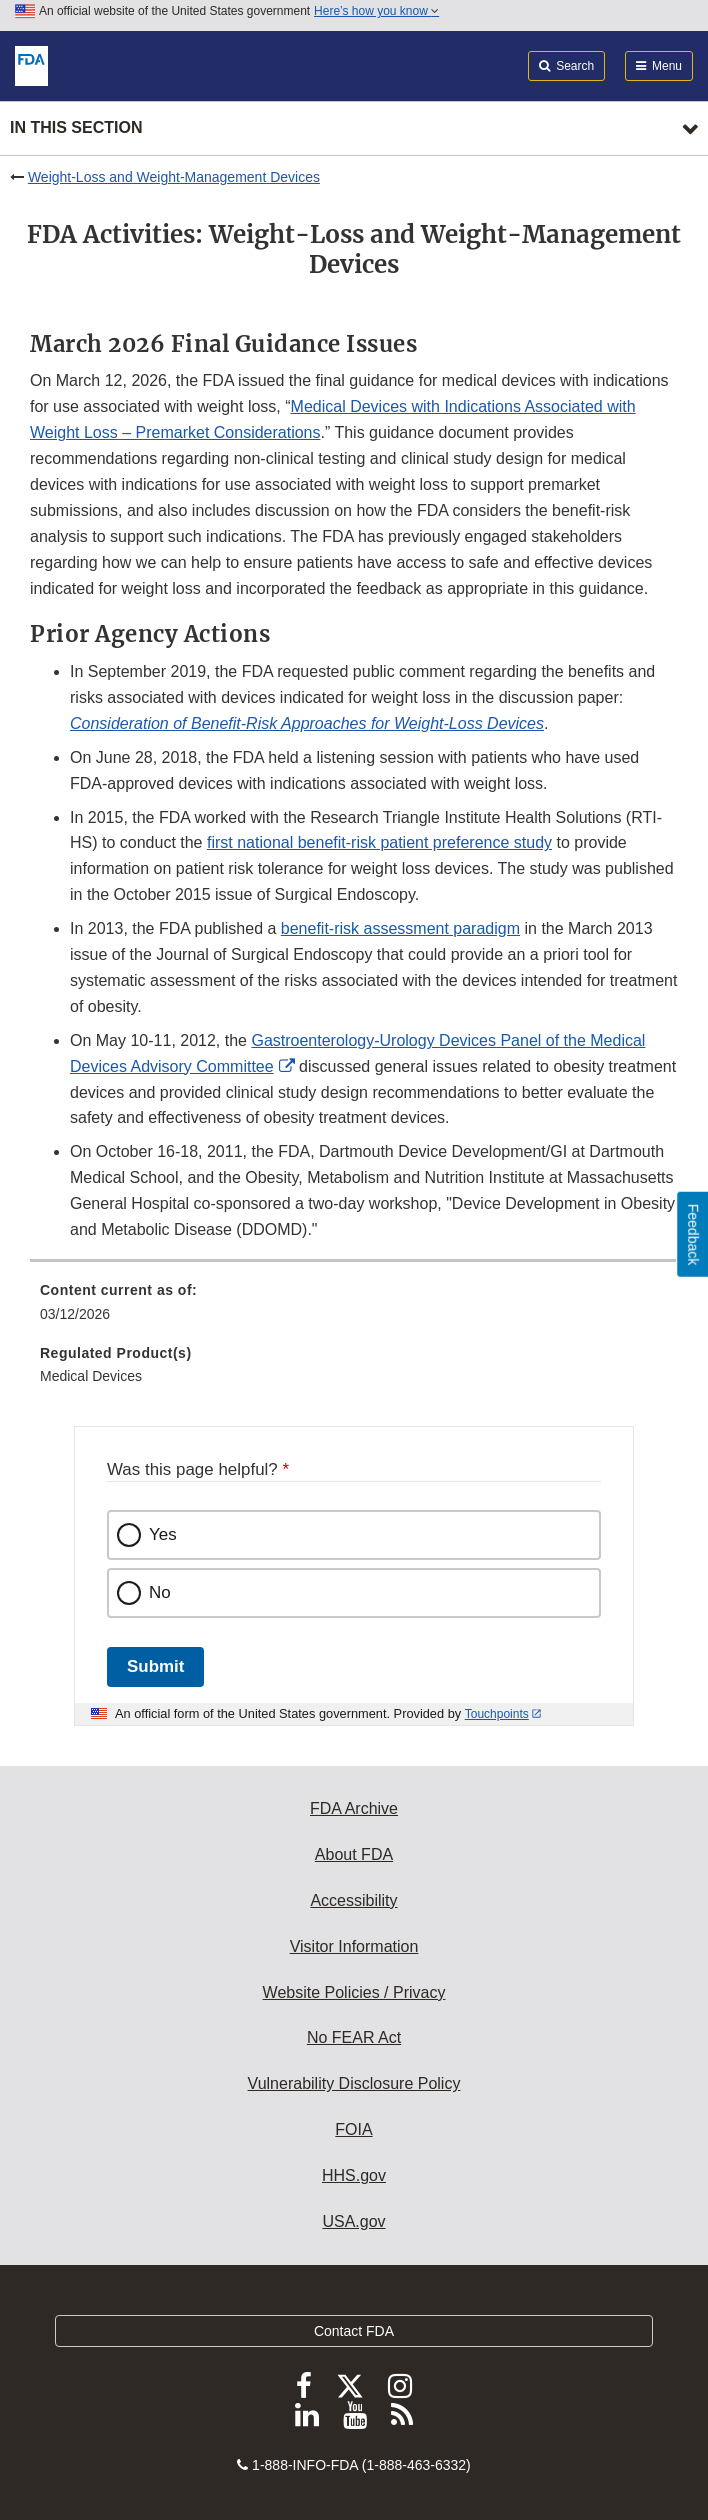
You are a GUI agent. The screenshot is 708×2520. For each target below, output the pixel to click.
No (160, 1592)
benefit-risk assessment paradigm (400, 928)
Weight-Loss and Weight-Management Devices (174, 177)
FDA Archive (354, 1808)
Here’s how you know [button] (376, 11)
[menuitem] (354, 1309)
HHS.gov (354, 2175)
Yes (163, 1534)
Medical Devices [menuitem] (91, 1376)
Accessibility (353, 1900)
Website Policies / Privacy (354, 1992)
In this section (76, 127)
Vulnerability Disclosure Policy (354, 2083)
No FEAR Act (354, 2037)
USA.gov (353, 2221)
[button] (307, 723)
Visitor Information (354, 1946)
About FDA (354, 1854)
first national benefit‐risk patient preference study (379, 842)
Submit (155, 1666)
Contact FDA (354, 2331)
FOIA (353, 2129)
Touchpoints (497, 1714)
